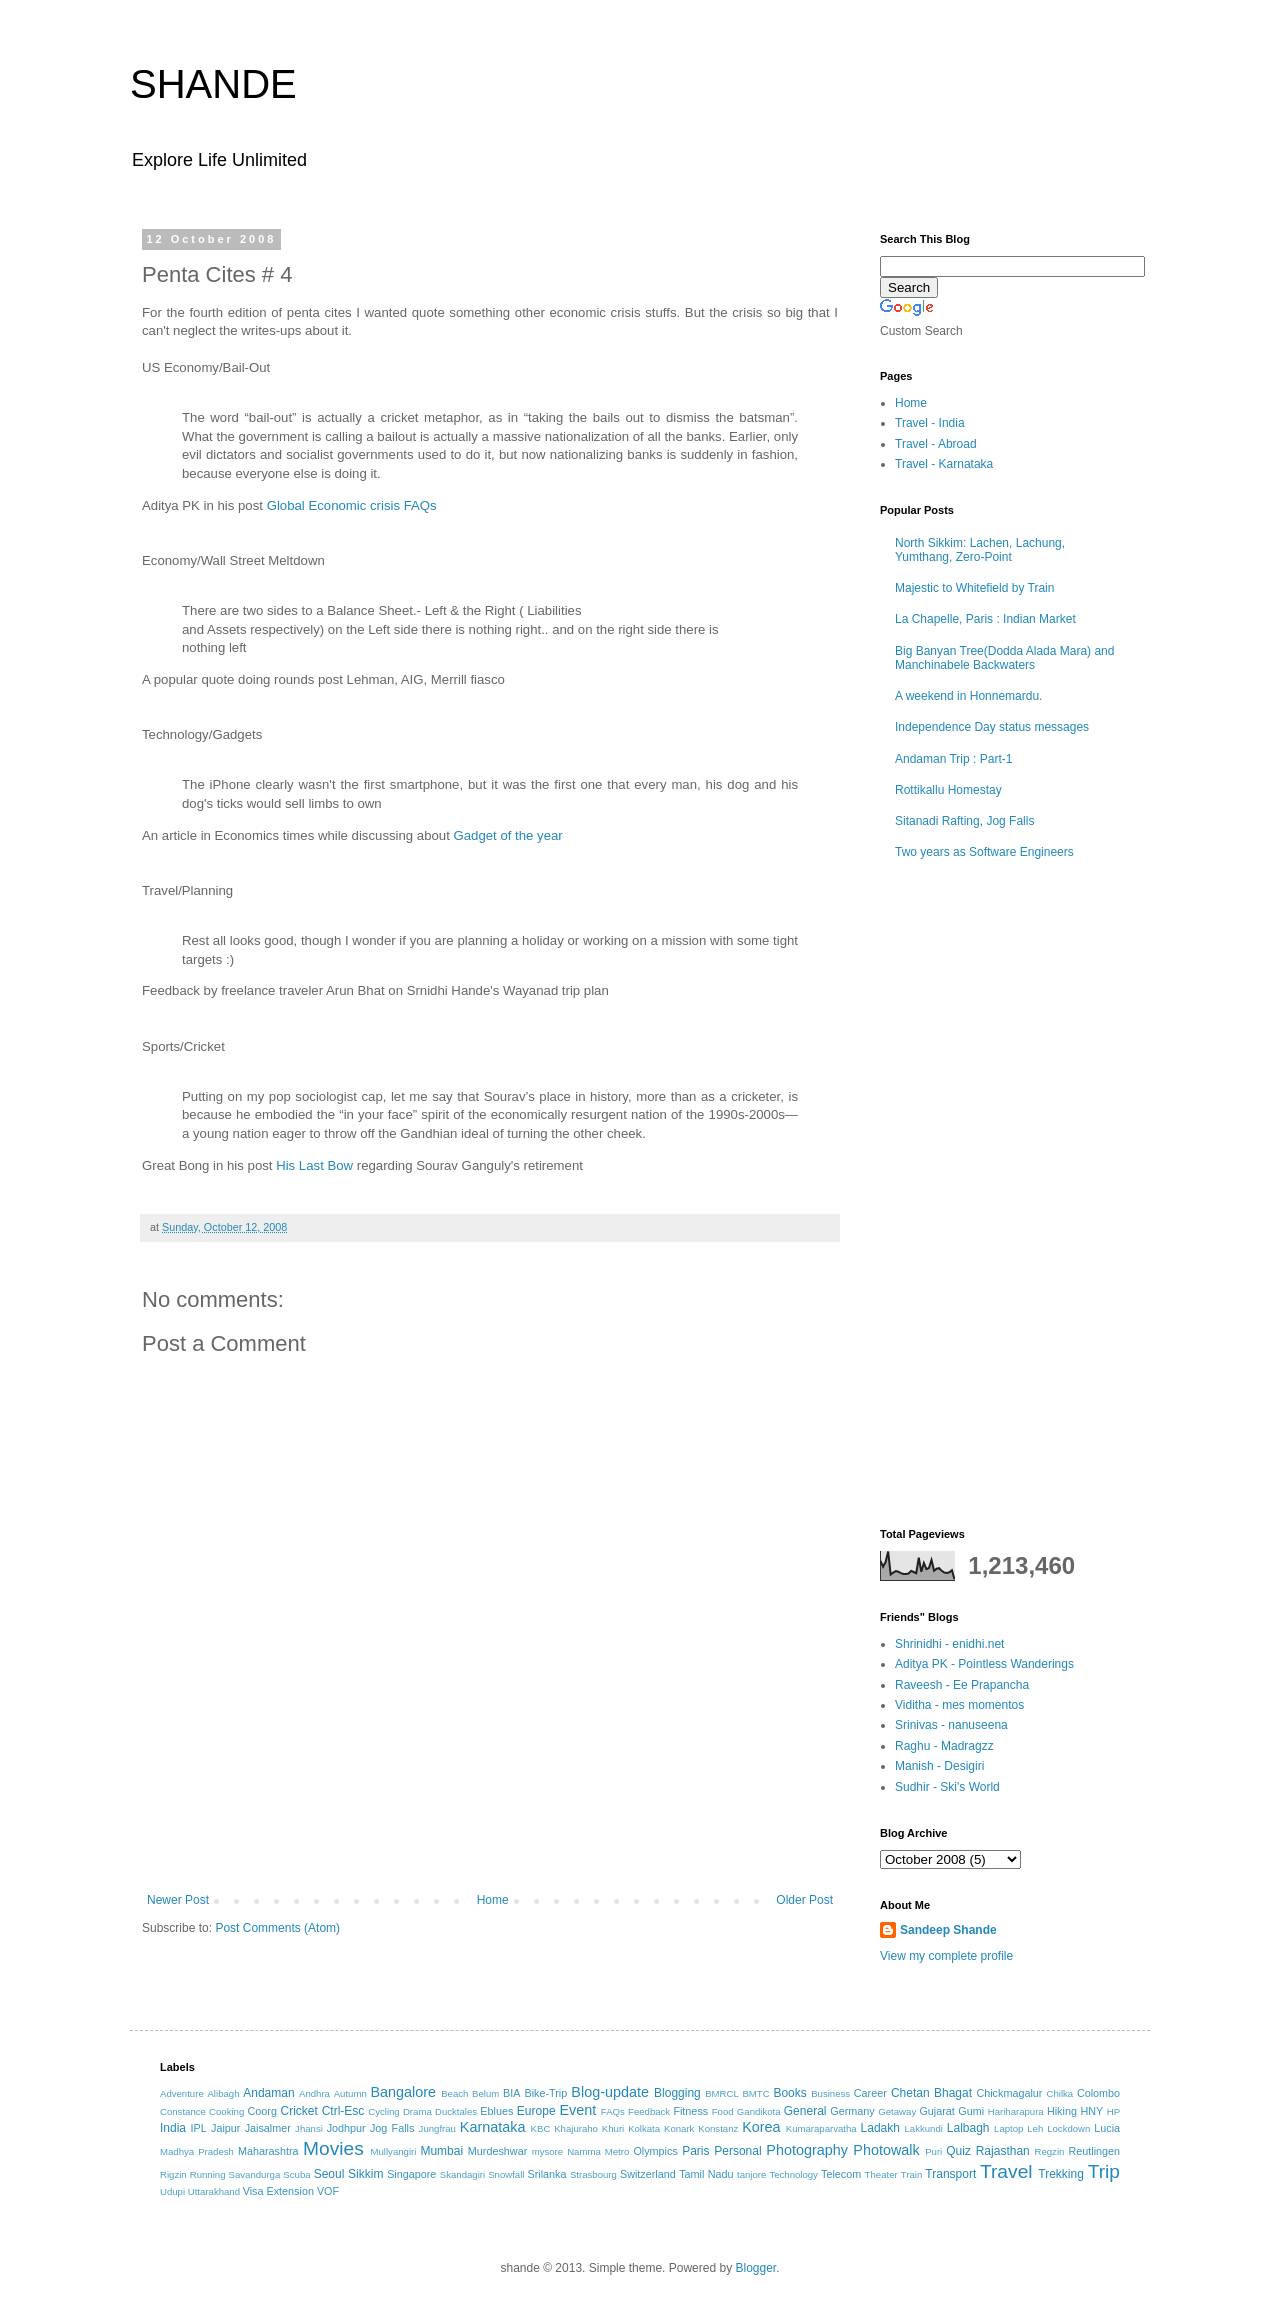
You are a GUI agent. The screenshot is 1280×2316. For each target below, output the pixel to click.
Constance (183, 2111)
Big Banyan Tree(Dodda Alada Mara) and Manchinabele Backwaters (1004, 658)
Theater (881, 2174)
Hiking (1062, 2111)
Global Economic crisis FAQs (352, 505)
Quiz (958, 2151)
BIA (511, 2093)
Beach (454, 2093)
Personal (737, 2151)
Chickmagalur (1009, 2093)
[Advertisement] (490, 1838)
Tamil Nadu (706, 2174)
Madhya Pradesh (197, 2151)
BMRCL (722, 2093)
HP (1113, 2111)
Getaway (897, 2111)
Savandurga (255, 2174)
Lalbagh (968, 2128)
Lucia (1107, 2128)
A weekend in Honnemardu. (968, 696)
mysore (547, 2151)
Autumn (350, 2093)
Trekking (1061, 2174)
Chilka (1059, 2093)
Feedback (649, 2111)
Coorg (262, 2111)
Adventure (182, 2093)
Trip (1104, 2171)
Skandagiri (462, 2174)
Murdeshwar (497, 2151)
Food (723, 2111)
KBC (541, 2128)
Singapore (411, 2174)
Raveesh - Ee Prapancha (962, 1685)
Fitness (690, 2111)
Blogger (755, 2268)
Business (830, 2093)
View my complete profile (946, 1956)
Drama (417, 2111)
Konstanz (718, 2128)
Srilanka (547, 2174)
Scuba (296, 2174)
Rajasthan (1003, 2151)
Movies (333, 2148)
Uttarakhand (214, 2191)
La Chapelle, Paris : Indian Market (985, 619)
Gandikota (759, 2111)
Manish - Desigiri (939, 1766)
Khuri (613, 2128)
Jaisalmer (268, 2128)
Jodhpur (346, 2128)
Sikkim (365, 2174)
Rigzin (173, 2174)
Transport (950, 2174)
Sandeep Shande (948, 1930)
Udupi (172, 2191)
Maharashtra (268, 2151)
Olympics (655, 2151)
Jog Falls (392, 2128)
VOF (328, 2191)
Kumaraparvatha (821, 2128)
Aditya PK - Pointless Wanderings (984, 1664)
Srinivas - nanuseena (951, 1725)
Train (912, 2174)
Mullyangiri (394, 2151)
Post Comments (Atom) (277, 1928)
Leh (1035, 2128)
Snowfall (506, 2174)
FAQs (613, 2111)
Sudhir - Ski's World (947, 1787)
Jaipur (225, 2128)
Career (870, 2093)
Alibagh (223, 2093)
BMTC (755, 2093)
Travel (1006, 2171)
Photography (807, 2150)
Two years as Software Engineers (984, 852)
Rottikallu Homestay (948, 790)
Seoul (329, 2174)
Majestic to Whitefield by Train (974, 588)
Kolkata (644, 2128)
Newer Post (178, 1900)
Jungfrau (437, 2128)
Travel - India (930, 423)
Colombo (1098, 2093)
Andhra (314, 2093)
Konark (679, 2128)
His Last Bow (314, 1165)
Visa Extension (278, 2191)
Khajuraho (576, 2128)
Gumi (971, 2111)
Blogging (677, 2093)
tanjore (751, 2174)
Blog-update (610, 2092)
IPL (199, 2128)
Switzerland (648, 2174)
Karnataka (493, 2127)
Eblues (496, 2111)
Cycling (383, 2111)
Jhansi (309, 2128)
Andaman (268, 2093)
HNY (1091, 2111)
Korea (761, 2127)
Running (208, 2174)
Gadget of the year (508, 835)
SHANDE (213, 84)
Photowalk (886, 2150)
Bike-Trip (545, 2093)
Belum (485, 2093)
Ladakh (880, 2128)
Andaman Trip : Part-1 (953, 759)
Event (577, 2110)
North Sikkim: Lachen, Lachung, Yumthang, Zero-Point (980, 550)
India (173, 2128)
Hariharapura (1016, 2111)
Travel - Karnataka (944, 464)
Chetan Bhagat (931, 2093)
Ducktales (456, 2111)
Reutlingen (1094, 2151)
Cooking (226, 2111)
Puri (933, 2151)
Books (789, 2093)
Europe (536, 2111)
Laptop (1008, 2128)
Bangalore (403, 2092)
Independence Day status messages (992, 727)
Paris (695, 2151)
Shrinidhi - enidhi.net (949, 1644)
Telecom (841, 2174)
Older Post (804, 1900)
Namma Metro (598, 2151)
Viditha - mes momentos (959, 1705)
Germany (852, 2111)
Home (493, 1900)
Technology (793, 2174)
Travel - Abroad (936, 444)
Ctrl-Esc (343, 2111)
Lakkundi (924, 2128)
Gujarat (936, 2111)
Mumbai (441, 2151)
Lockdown (1068, 2128)
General (805, 2111)
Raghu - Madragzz (944, 1746)
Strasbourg (593, 2174)
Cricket (298, 2111)
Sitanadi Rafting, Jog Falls (964, 821)
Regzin (1049, 2151)
